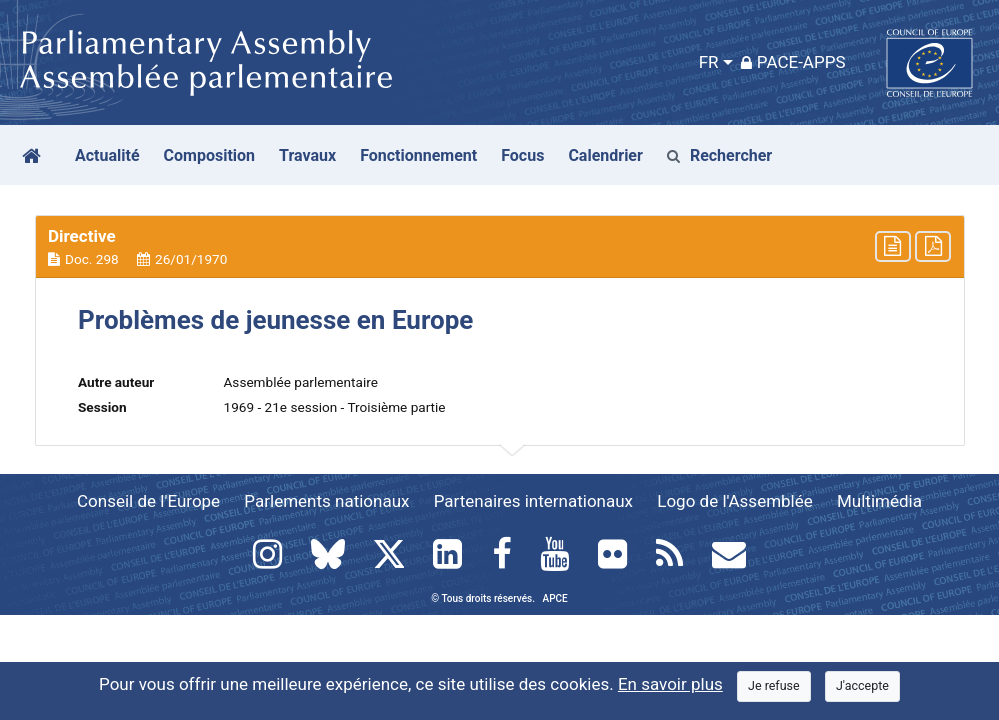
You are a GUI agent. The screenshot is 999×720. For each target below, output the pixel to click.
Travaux (307, 155)
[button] (500, 247)
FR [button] (709, 62)
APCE (555, 598)
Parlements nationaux (326, 501)
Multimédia (879, 501)
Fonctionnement (418, 155)
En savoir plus (670, 684)
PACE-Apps (793, 62)
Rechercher (719, 155)
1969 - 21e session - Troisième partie (335, 407)
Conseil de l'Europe (148, 501)
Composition (210, 155)
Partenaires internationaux (533, 501)
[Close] (774, 686)
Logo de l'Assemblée (735, 501)
